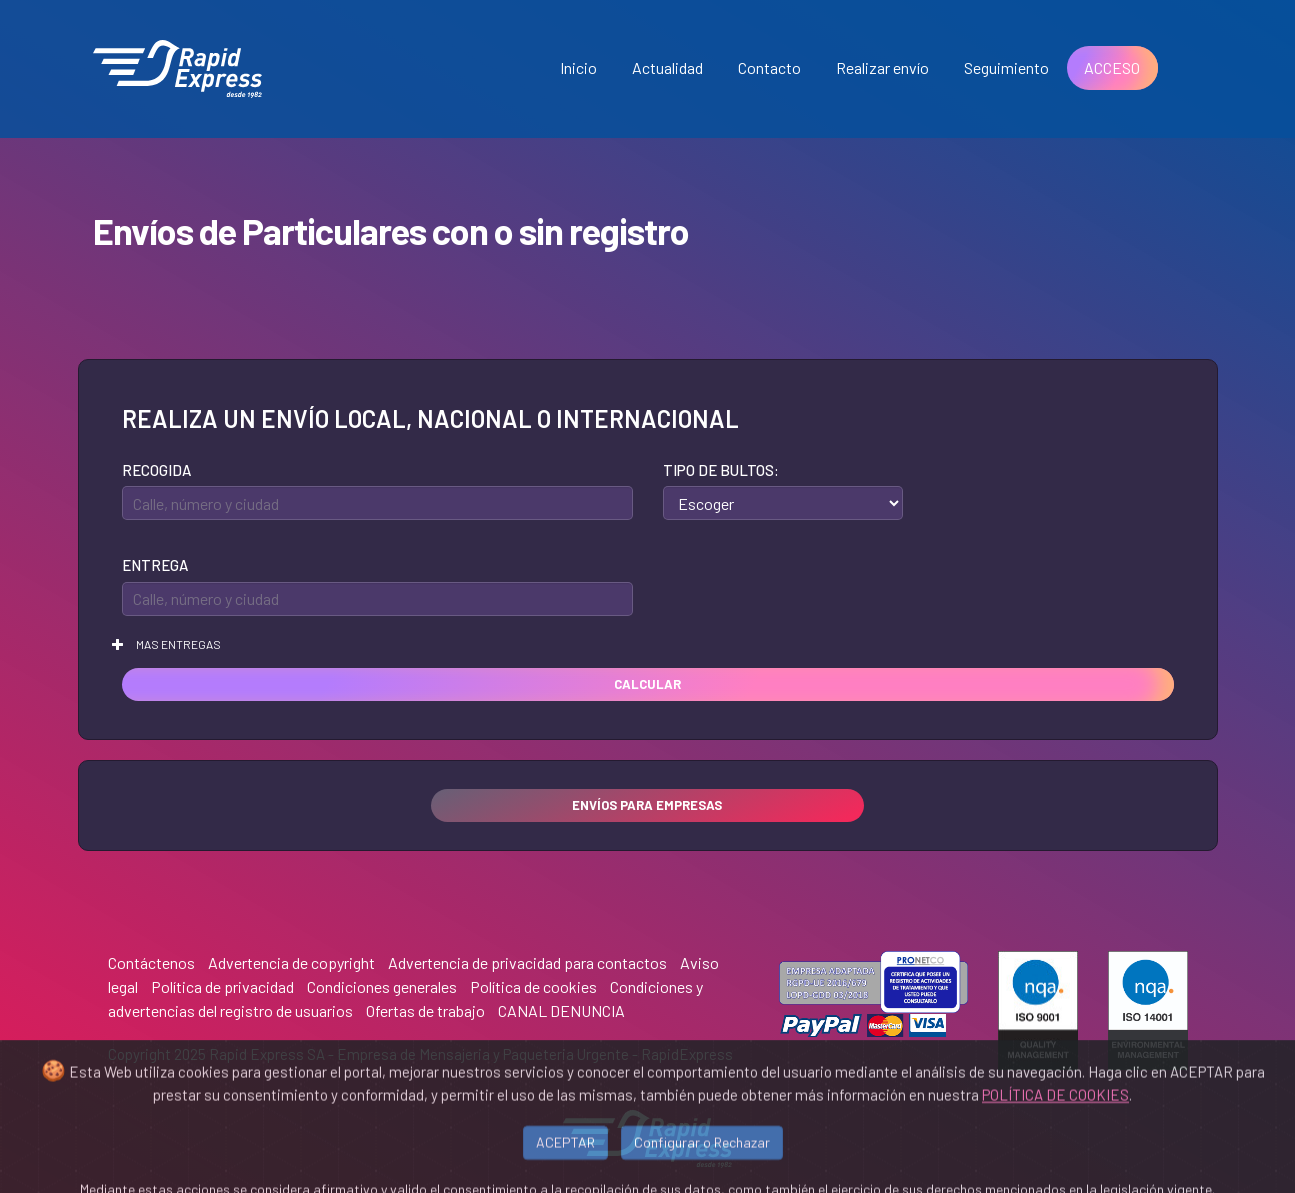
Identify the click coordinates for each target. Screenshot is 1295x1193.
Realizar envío (882, 67)
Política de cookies (533, 986)
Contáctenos (151, 962)
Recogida (156, 470)
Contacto (769, 67)
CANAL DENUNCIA (561, 1010)
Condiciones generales (382, 986)
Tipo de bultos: (721, 470)
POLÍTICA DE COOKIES (1055, 1134)
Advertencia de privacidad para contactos (527, 962)
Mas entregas (166, 644)
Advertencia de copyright (291, 962)
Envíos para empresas (647, 805)
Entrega (155, 565)
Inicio (578, 67)
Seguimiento (1006, 67)
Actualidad (667, 67)
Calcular (647, 684)
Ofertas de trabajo (425, 1010)
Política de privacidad (222, 986)
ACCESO (1112, 67)
